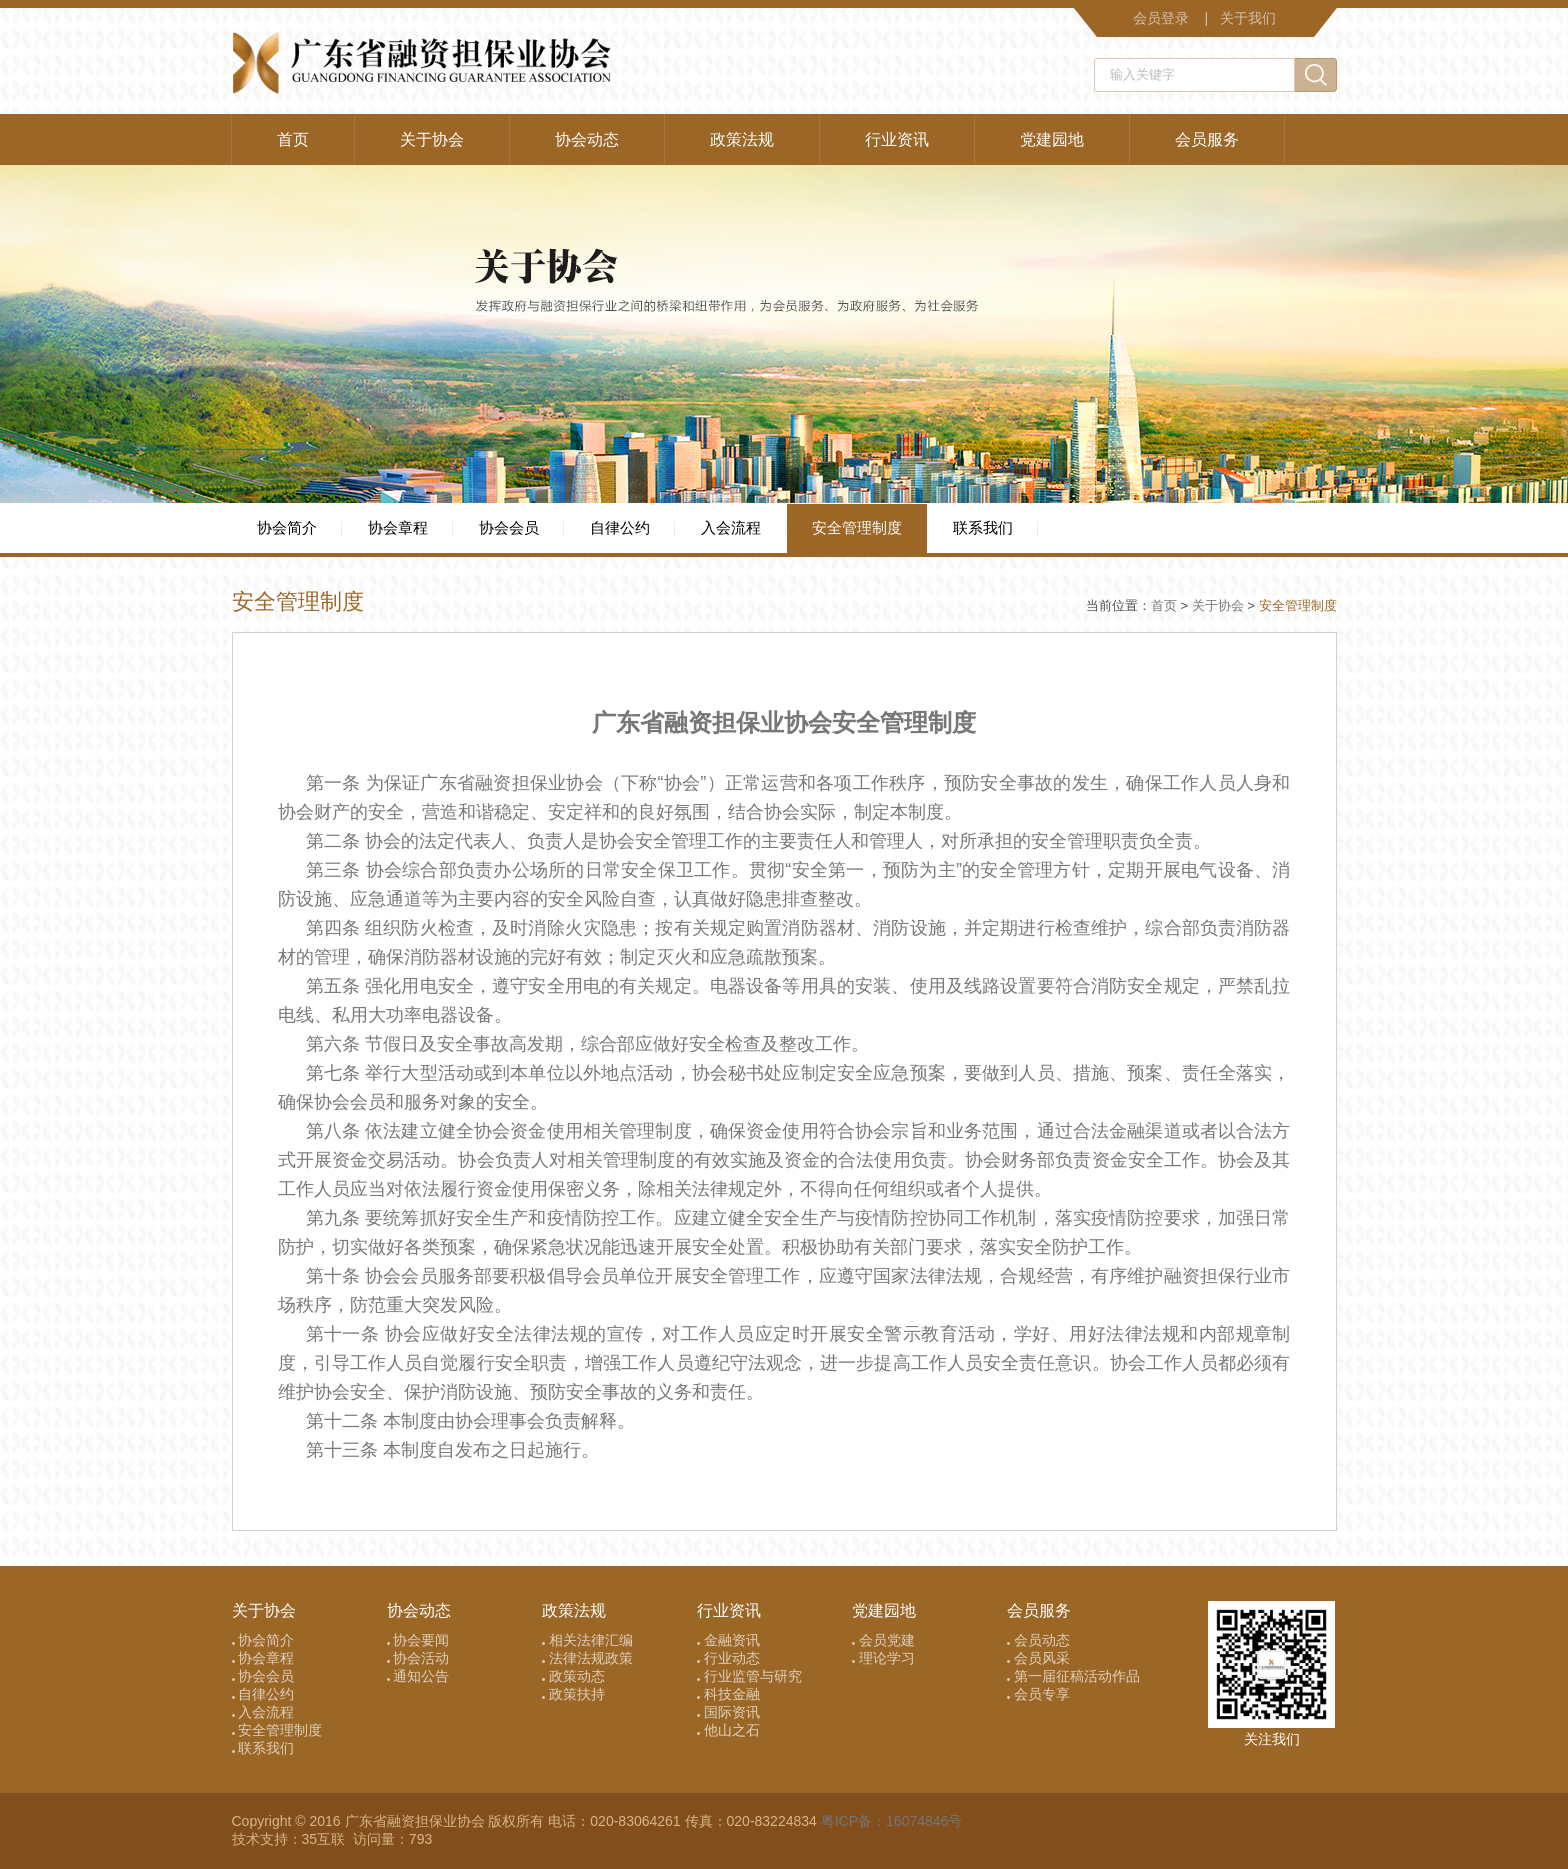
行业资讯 (897, 139)
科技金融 (728, 1694)
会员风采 (1038, 1658)
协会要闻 (418, 1640)
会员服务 (1207, 139)
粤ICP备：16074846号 (892, 1821)
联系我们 (983, 527)
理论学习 (883, 1658)
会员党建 (883, 1640)
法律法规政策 (587, 1658)
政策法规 (742, 139)
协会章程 (398, 527)
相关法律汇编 (587, 1640)
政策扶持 (573, 1694)
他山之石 (728, 1730)
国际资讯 (728, 1712)
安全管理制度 (857, 527)
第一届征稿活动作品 (1073, 1676)
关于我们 (1248, 18)
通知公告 (418, 1676)
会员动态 (1038, 1640)
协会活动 (418, 1658)
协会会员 (509, 527)
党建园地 (1052, 139)
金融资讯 (728, 1640)
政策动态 (573, 1676)
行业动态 (728, 1658)
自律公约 (620, 527)
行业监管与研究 (749, 1676)
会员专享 (1038, 1694)
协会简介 (287, 527)
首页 (293, 139)
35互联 (325, 1839)
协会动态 (587, 139)
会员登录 (1161, 18)
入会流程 (731, 527)
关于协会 (432, 139)
